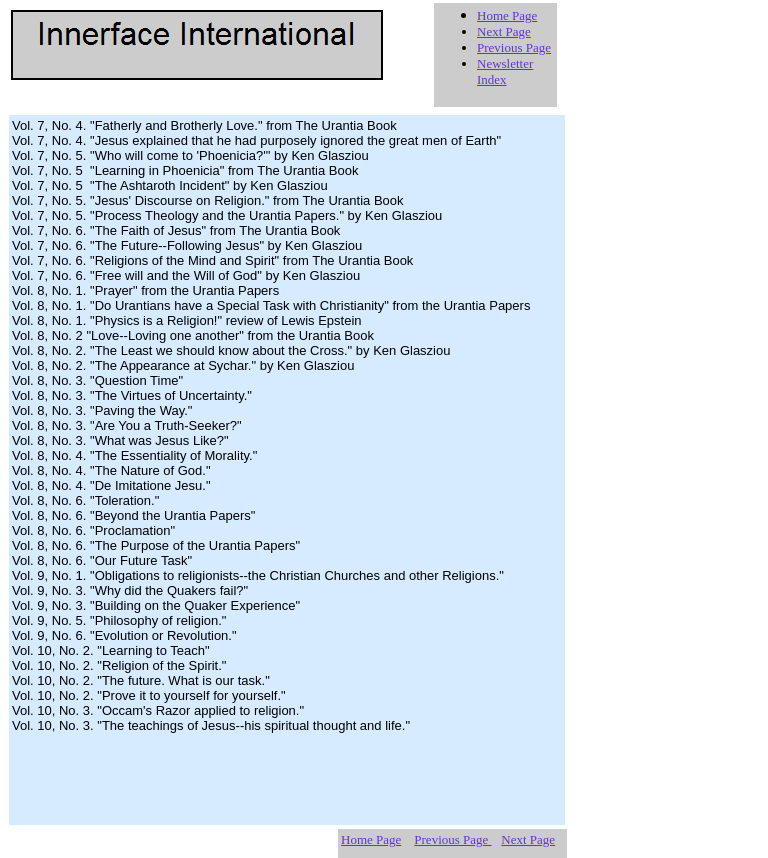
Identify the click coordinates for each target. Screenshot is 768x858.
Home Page (507, 15)
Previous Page (514, 47)
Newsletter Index (505, 71)
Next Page (504, 31)
